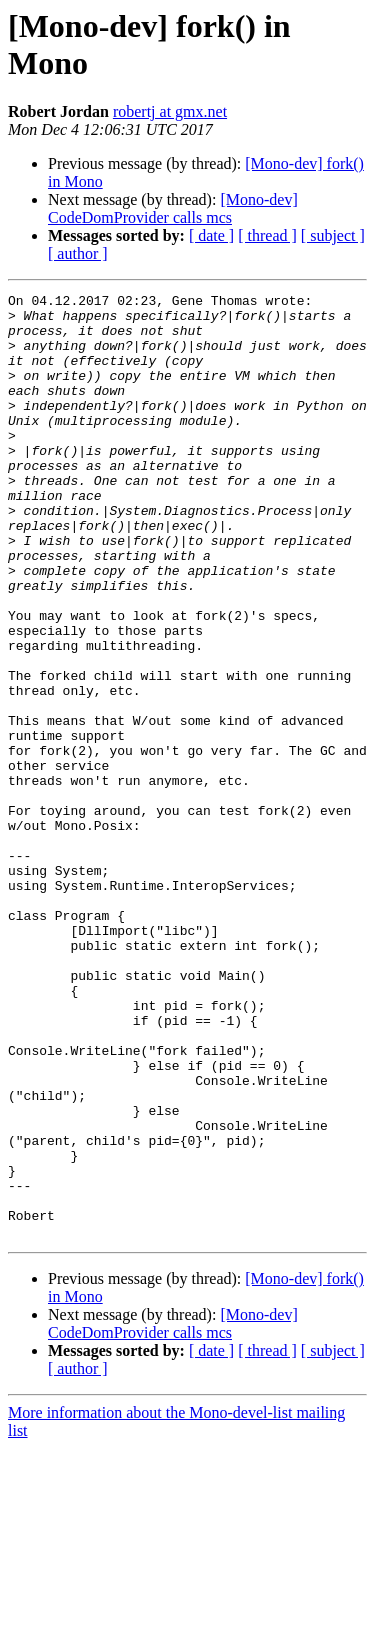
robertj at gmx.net (170, 111)
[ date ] (211, 235)
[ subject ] (333, 235)
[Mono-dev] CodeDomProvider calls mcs (173, 208)
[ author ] (78, 253)
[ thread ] (267, 235)
